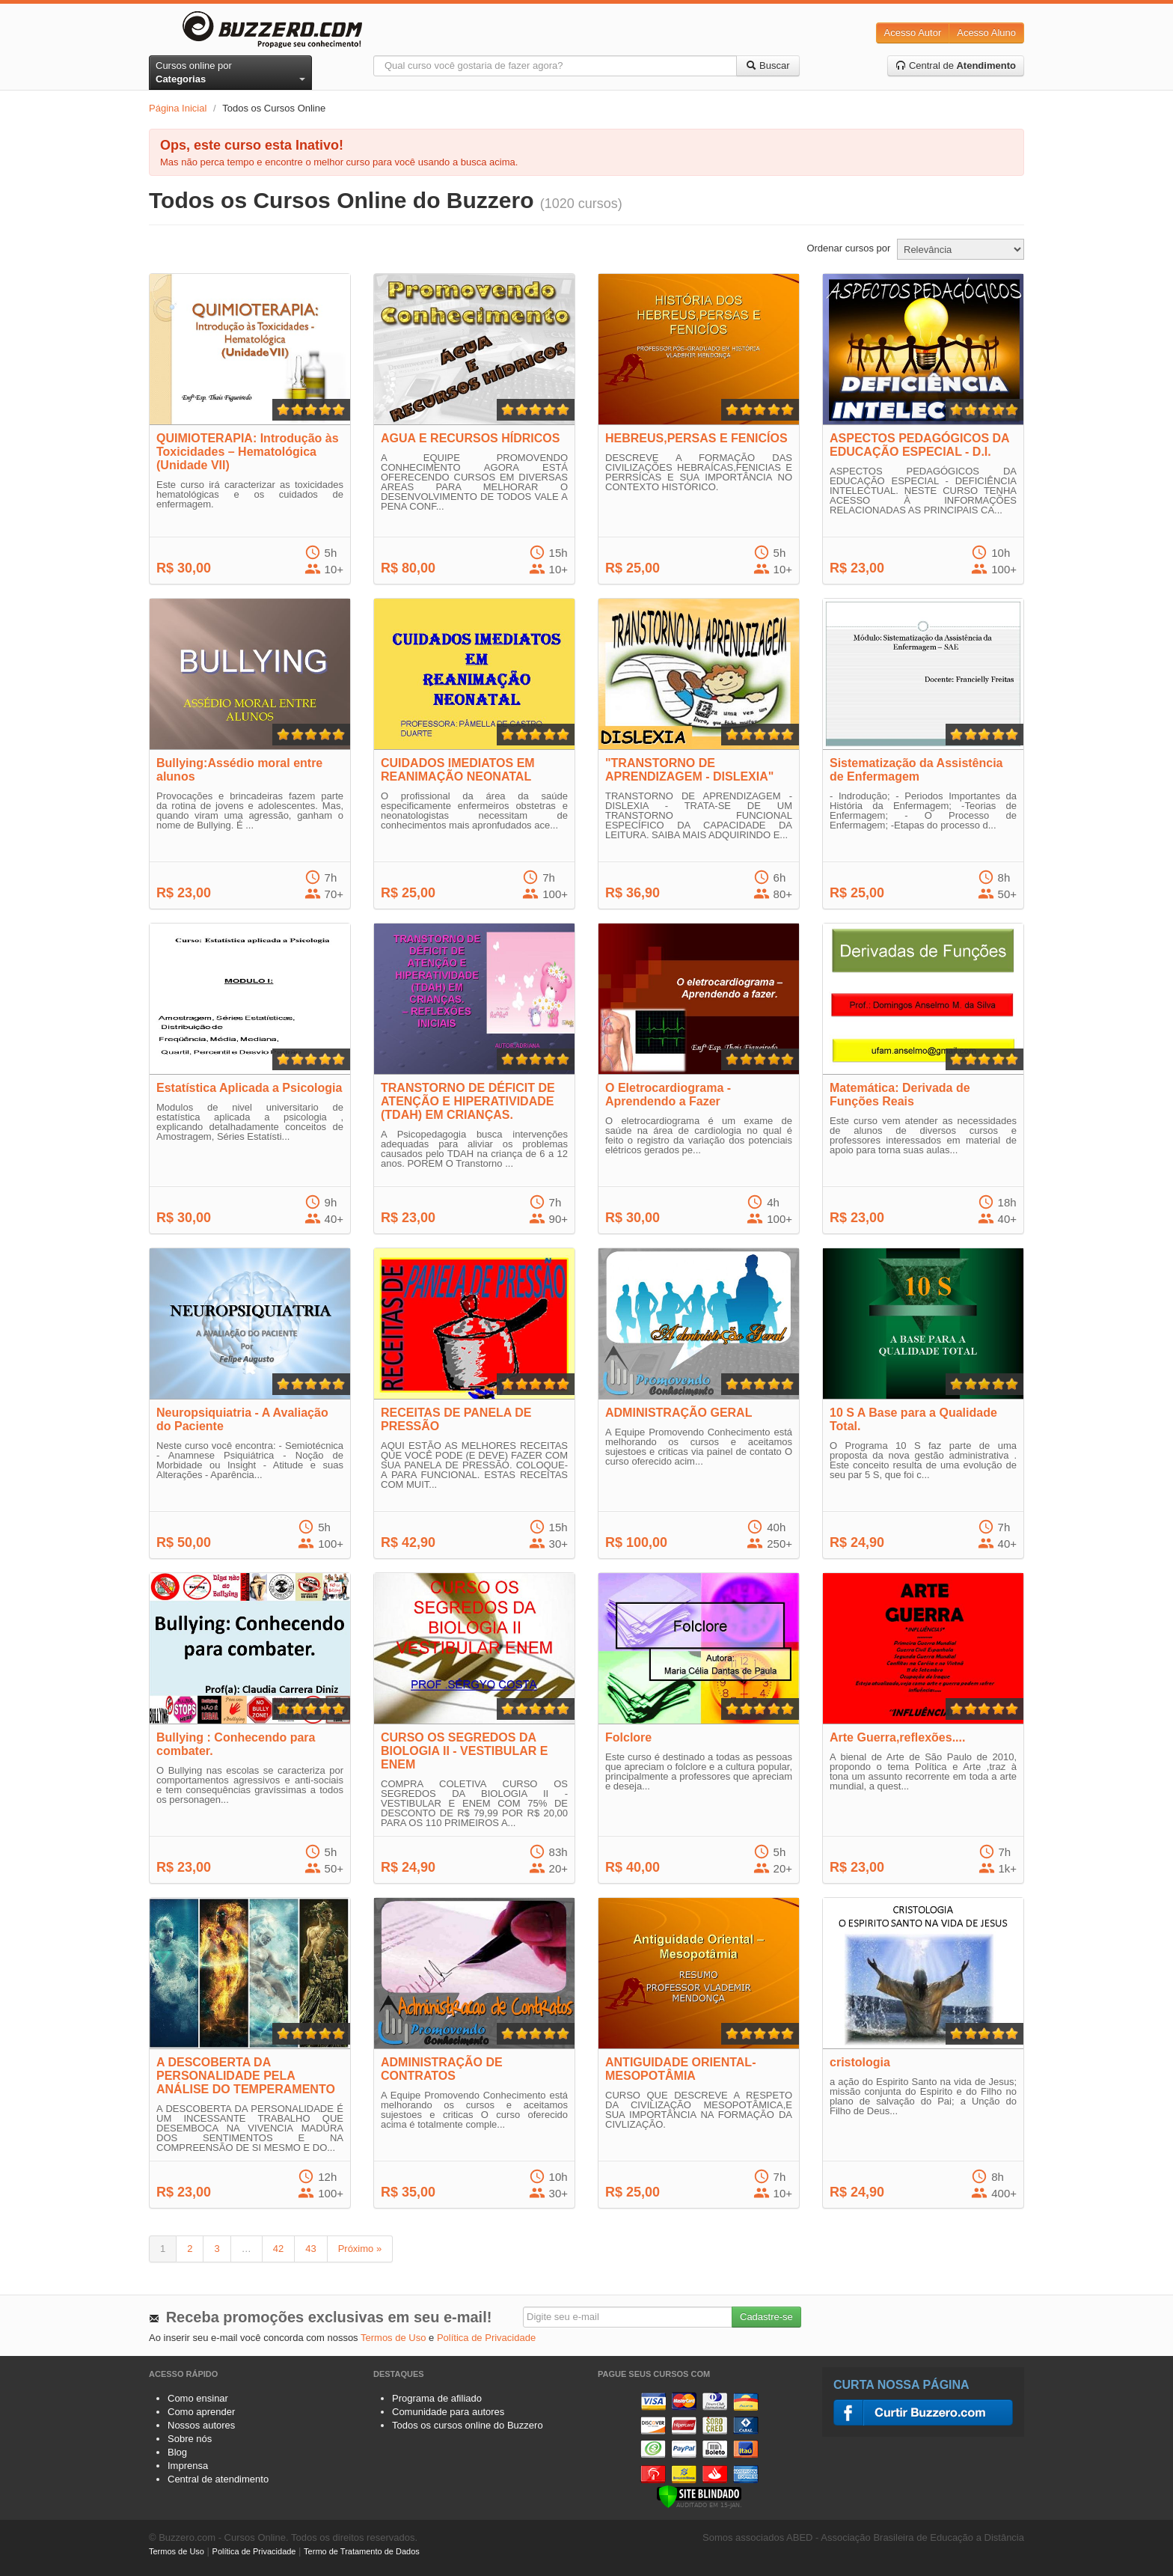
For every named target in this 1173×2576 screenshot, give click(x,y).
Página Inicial (177, 108)
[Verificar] (699, 2495)
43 (310, 2248)
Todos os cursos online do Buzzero (467, 2425)
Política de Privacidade (486, 2337)
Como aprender (201, 2411)
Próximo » (360, 2248)
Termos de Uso (393, 2337)
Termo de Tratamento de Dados (362, 2551)
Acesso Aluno (986, 32)
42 (278, 2248)
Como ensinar (198, 2398)
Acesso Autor (913, 32)
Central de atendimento (218, 2479)
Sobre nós (190, 2438)
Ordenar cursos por (848, 248)
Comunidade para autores (448, 2411)
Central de (955, 65)
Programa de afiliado (437, 2398)
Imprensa (188, 2465)
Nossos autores (201, 2425)
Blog (177, 2452)
